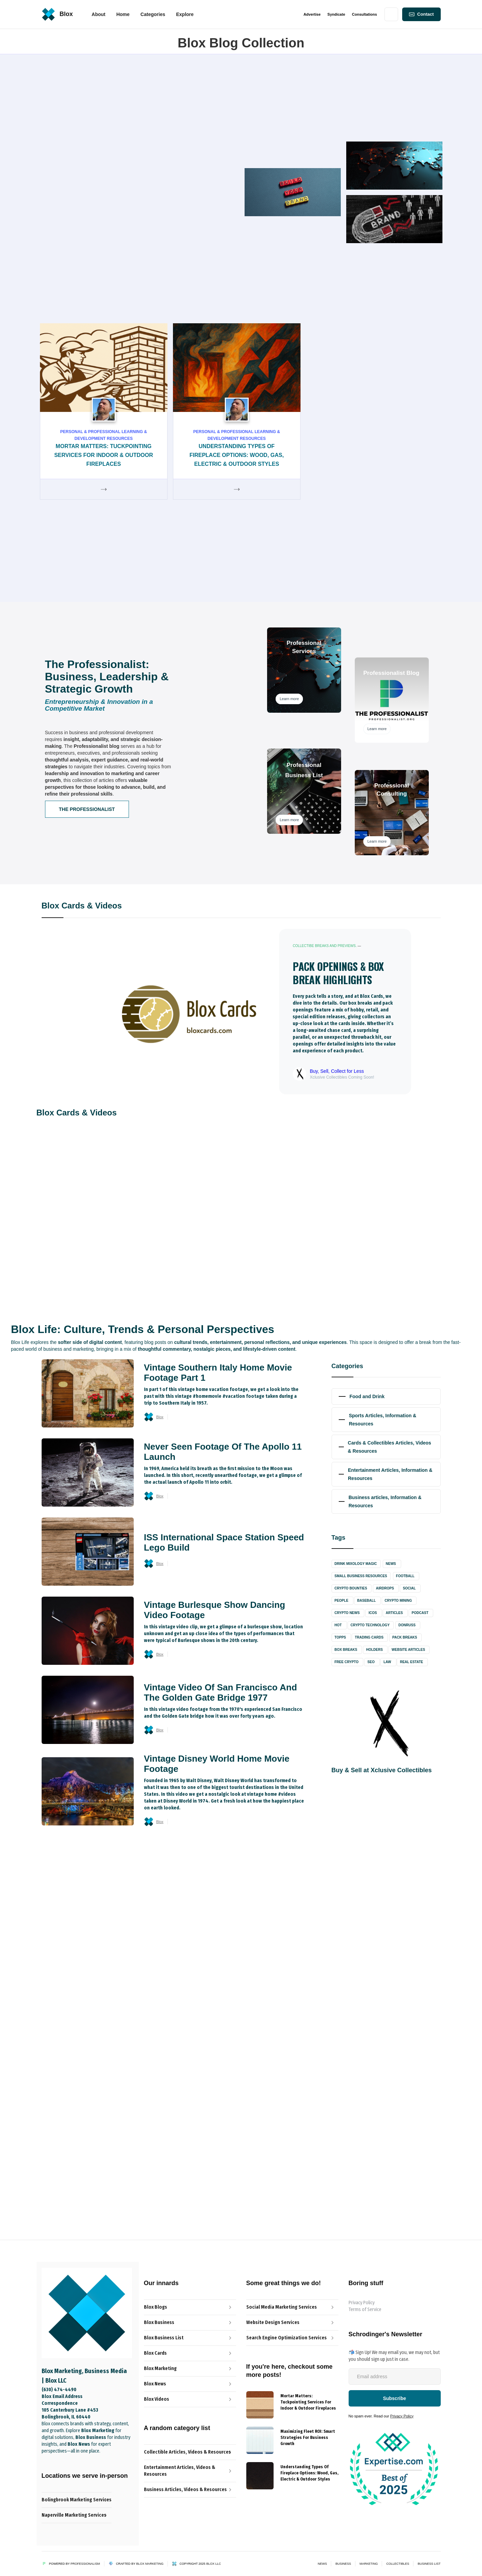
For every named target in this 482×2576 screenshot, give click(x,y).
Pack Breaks (404, 1637)
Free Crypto (347, 1662)
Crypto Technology (370, 1625)
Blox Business (88, 1977)
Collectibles (397, 2563)
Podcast (420, 1613)
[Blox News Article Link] (190, 2338)
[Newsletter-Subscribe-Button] (395, 2398)
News (391, 1564)
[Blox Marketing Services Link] (190, 2369)
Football (405, 1576)
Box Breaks (346, 1650)
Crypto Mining (398, 1600)
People (342, 1600)
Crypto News (347, 1613)
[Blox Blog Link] (190, 2307)
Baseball (366, 1600)
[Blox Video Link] (190, 2399)
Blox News (351, 488)
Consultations (364, 14)
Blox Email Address (62, 2396)
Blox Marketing (149, 2563)
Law (387, 1662)
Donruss (406, 1625)
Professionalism (85, 2563)
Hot (338, 1625)
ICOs (372, 1613)
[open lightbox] (315, 1887)
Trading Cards (369, 1637)
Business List (429, 2563)
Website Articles (408, 1650)
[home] (57, 14)
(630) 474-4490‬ (59, 2390)
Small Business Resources (361, 1576)
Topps (340, 1637)
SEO (371, 1662)
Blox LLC (213, 2563)
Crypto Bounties (351, 1588)
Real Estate (411, 1662)
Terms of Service (365, 2309)
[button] (123, 14)
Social (409, 1588)
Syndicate (336, 14)
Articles (394, 1613)
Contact (425, 14)
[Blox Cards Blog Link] (190, 2353)
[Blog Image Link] (102, 1151)
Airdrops (385, 1588)
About (98, 14)
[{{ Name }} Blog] (260, 2404)
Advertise (312, 14)
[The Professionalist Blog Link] (190, 2322)
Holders (374, 1650)
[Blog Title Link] (106, 1208)
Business (343, 2563)
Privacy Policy (362, 2303)
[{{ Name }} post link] (309, 2401)
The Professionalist (87, 809)
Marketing (369, 2563)
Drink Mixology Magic (356, 1564)
